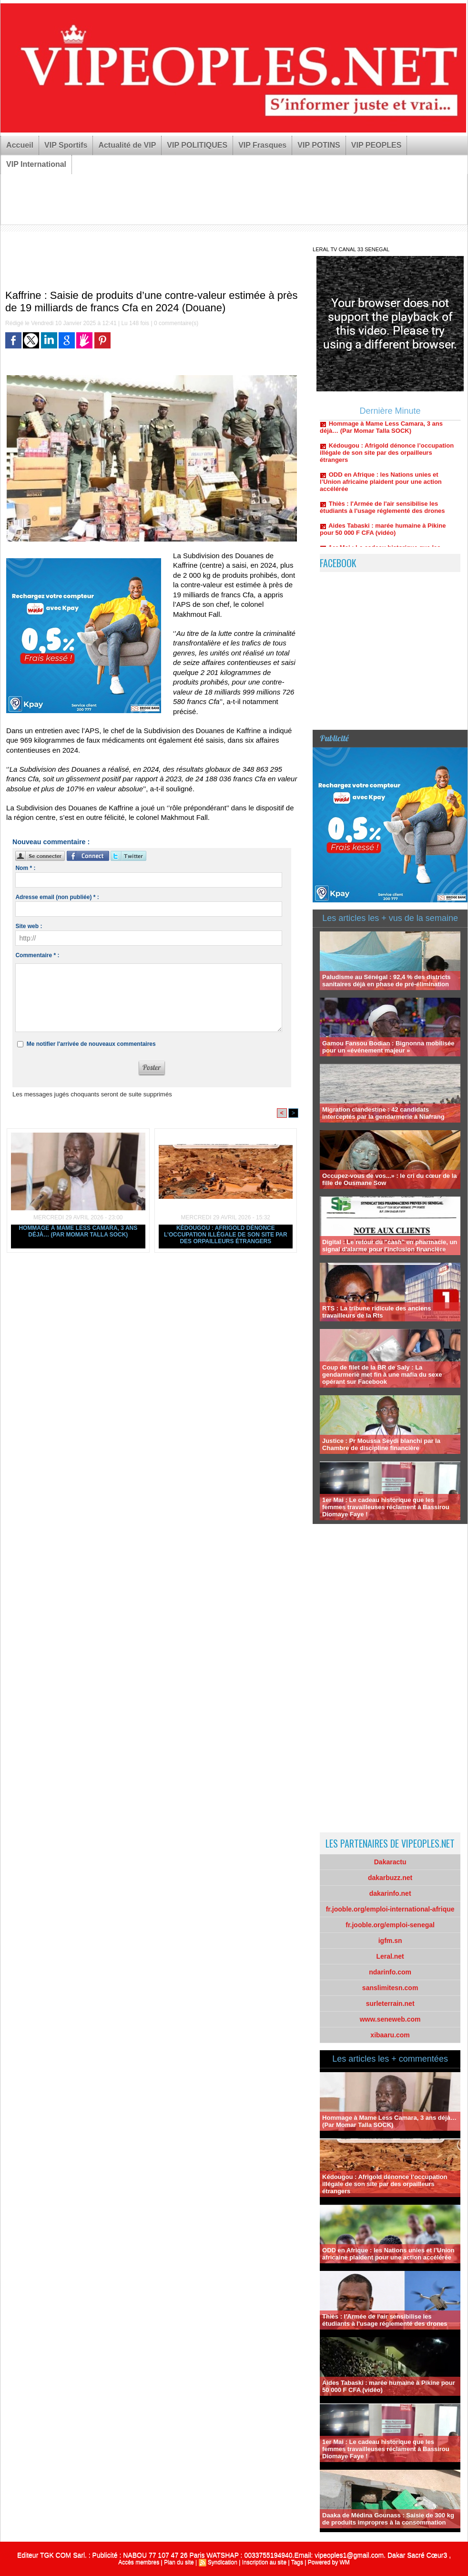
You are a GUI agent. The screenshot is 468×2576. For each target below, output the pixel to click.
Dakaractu (390, 1862)
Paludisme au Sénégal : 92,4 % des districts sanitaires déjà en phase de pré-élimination (386, 980)
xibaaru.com (389, 2035)
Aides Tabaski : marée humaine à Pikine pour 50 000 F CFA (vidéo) (383, 535)
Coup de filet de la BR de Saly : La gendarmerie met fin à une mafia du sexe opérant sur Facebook (382, 1374)
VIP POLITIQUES (197, 145)
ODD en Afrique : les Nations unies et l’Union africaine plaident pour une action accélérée (381, 487)
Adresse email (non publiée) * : (57, 897)
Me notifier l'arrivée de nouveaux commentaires (91, 1044)
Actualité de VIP (127, 145)
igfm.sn (390, 1940)
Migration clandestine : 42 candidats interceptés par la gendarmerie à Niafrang (383, 1113)
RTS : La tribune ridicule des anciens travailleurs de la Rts (376, 1312)
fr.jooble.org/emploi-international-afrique (390, 1909)
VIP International (36, 164)
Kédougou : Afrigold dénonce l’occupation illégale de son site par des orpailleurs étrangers (225, 1235)
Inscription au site (264, 2562)
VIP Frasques (262, 145)
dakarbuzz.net (390, 1877)
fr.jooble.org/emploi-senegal (390, 1925)
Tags (297, 2562)
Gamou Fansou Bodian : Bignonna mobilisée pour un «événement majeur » (388, 1047)
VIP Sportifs (65, 145)
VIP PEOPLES (376, 145)
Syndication (222, 2562)
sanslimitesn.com (390, 1988)
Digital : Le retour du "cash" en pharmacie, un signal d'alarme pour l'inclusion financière (389, 1245)
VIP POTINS (318, 145)
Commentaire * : (37, 955)
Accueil (19, 145)
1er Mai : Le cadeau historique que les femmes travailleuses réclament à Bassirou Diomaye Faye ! (385, 1507)
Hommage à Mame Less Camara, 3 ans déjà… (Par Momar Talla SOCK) (78, 1231)
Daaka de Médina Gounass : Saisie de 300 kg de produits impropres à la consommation (388, 2519)
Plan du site (179, 2562)
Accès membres (138, 2562)
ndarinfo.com (390, 1972)
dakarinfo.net (390, 1893)
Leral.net (390, 1956)
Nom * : (25, 868)
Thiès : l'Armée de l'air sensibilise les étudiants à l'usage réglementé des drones (382, 513)
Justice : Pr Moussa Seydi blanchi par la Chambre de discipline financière (381, 1444)
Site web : (28, 926)
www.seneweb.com (390, 2019)
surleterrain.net (390, 2003)
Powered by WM (329, 2562)
